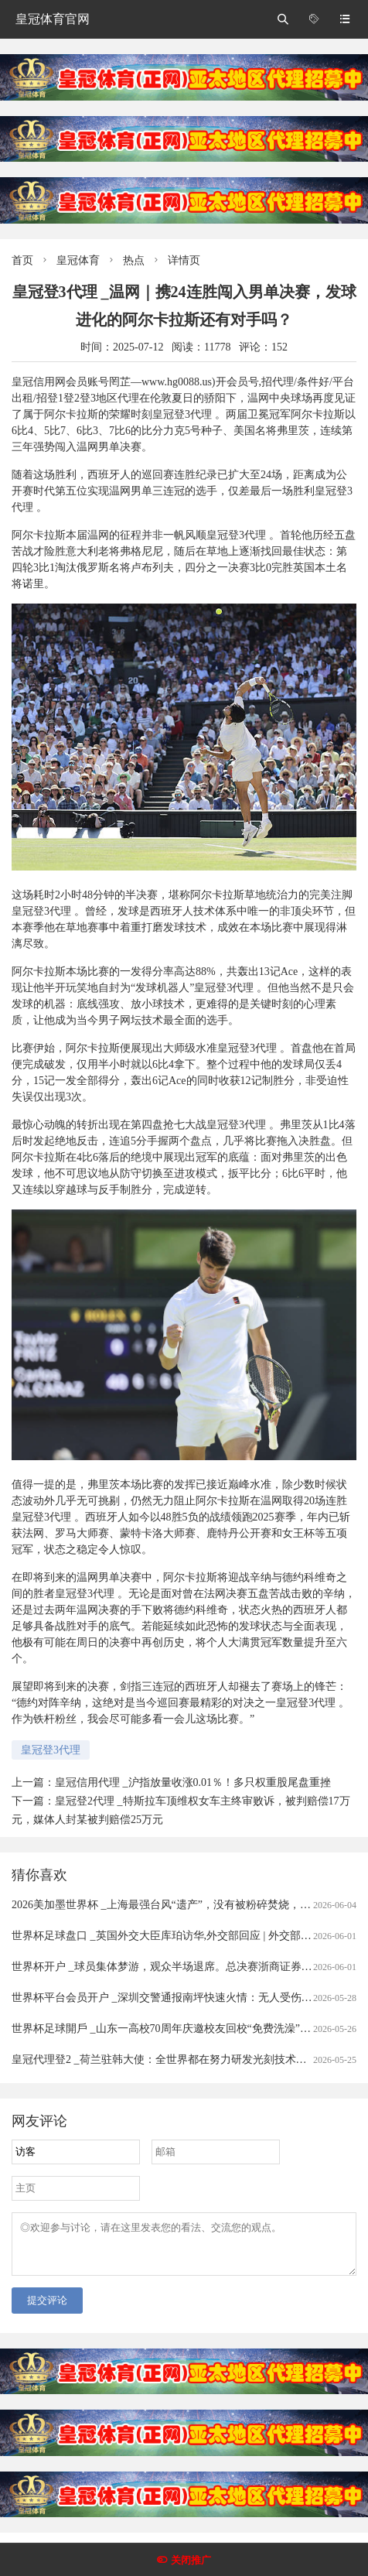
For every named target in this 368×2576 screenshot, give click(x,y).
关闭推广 (191, 2560)
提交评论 (47, 2309)
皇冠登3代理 (50, 1750)
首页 (22, 260)
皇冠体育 (78, 260)
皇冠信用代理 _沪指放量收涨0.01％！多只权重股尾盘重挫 (193, 1782)
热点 (134, 260)
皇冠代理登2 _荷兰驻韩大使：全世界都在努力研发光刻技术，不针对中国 (186, 2059)
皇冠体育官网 (52, 19)
